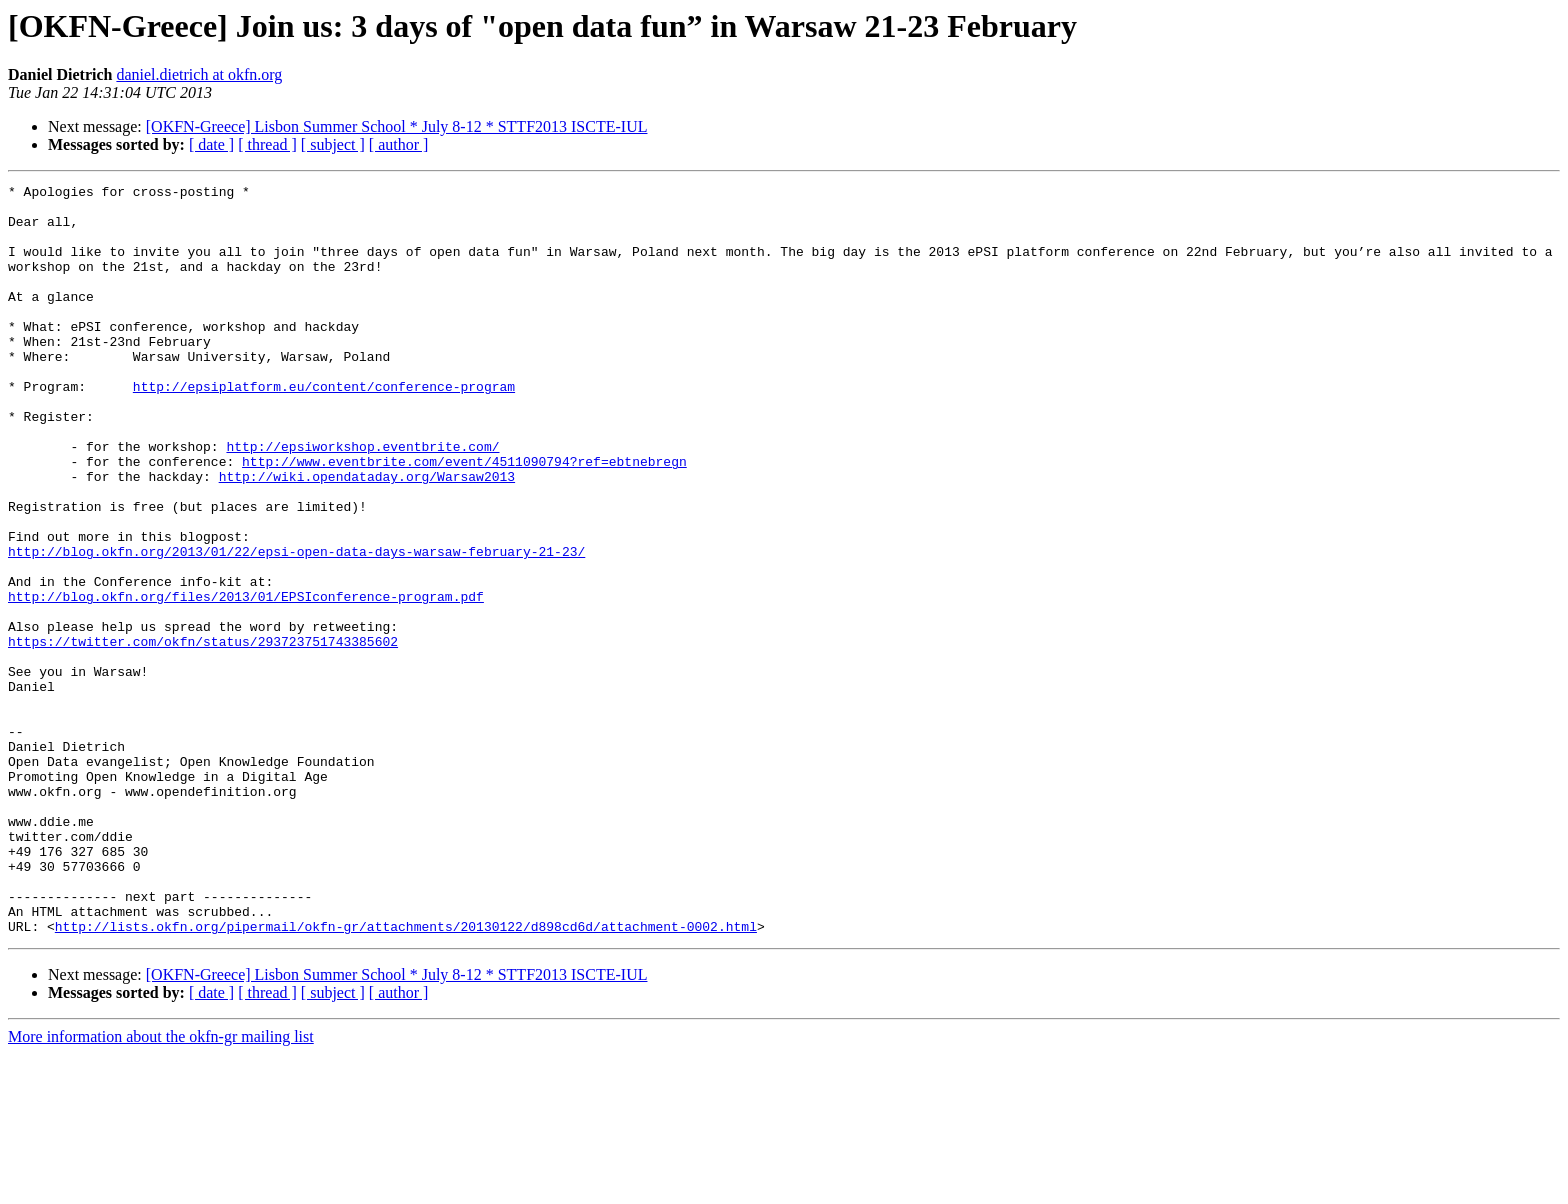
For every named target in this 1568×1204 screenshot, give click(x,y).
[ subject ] (333, 144)
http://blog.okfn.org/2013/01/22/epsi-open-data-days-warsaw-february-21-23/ (296, 626)
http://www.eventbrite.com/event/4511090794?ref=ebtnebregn (464, 518)
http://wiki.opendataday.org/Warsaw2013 (367, 536)
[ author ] (399, 144)
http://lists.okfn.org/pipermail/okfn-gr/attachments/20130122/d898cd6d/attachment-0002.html (406, 1076)
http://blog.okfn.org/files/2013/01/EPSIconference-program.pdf (246, 680)
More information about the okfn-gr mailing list (161, 1186)
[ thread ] (267, 144)
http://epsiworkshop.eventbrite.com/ (362, 500)
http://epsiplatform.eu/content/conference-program (324, 428)
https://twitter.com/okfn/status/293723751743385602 (203, 734)
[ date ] (211, 144)
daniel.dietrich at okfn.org (199, 74)
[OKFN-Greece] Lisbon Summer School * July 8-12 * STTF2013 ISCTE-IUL (397, 126)
